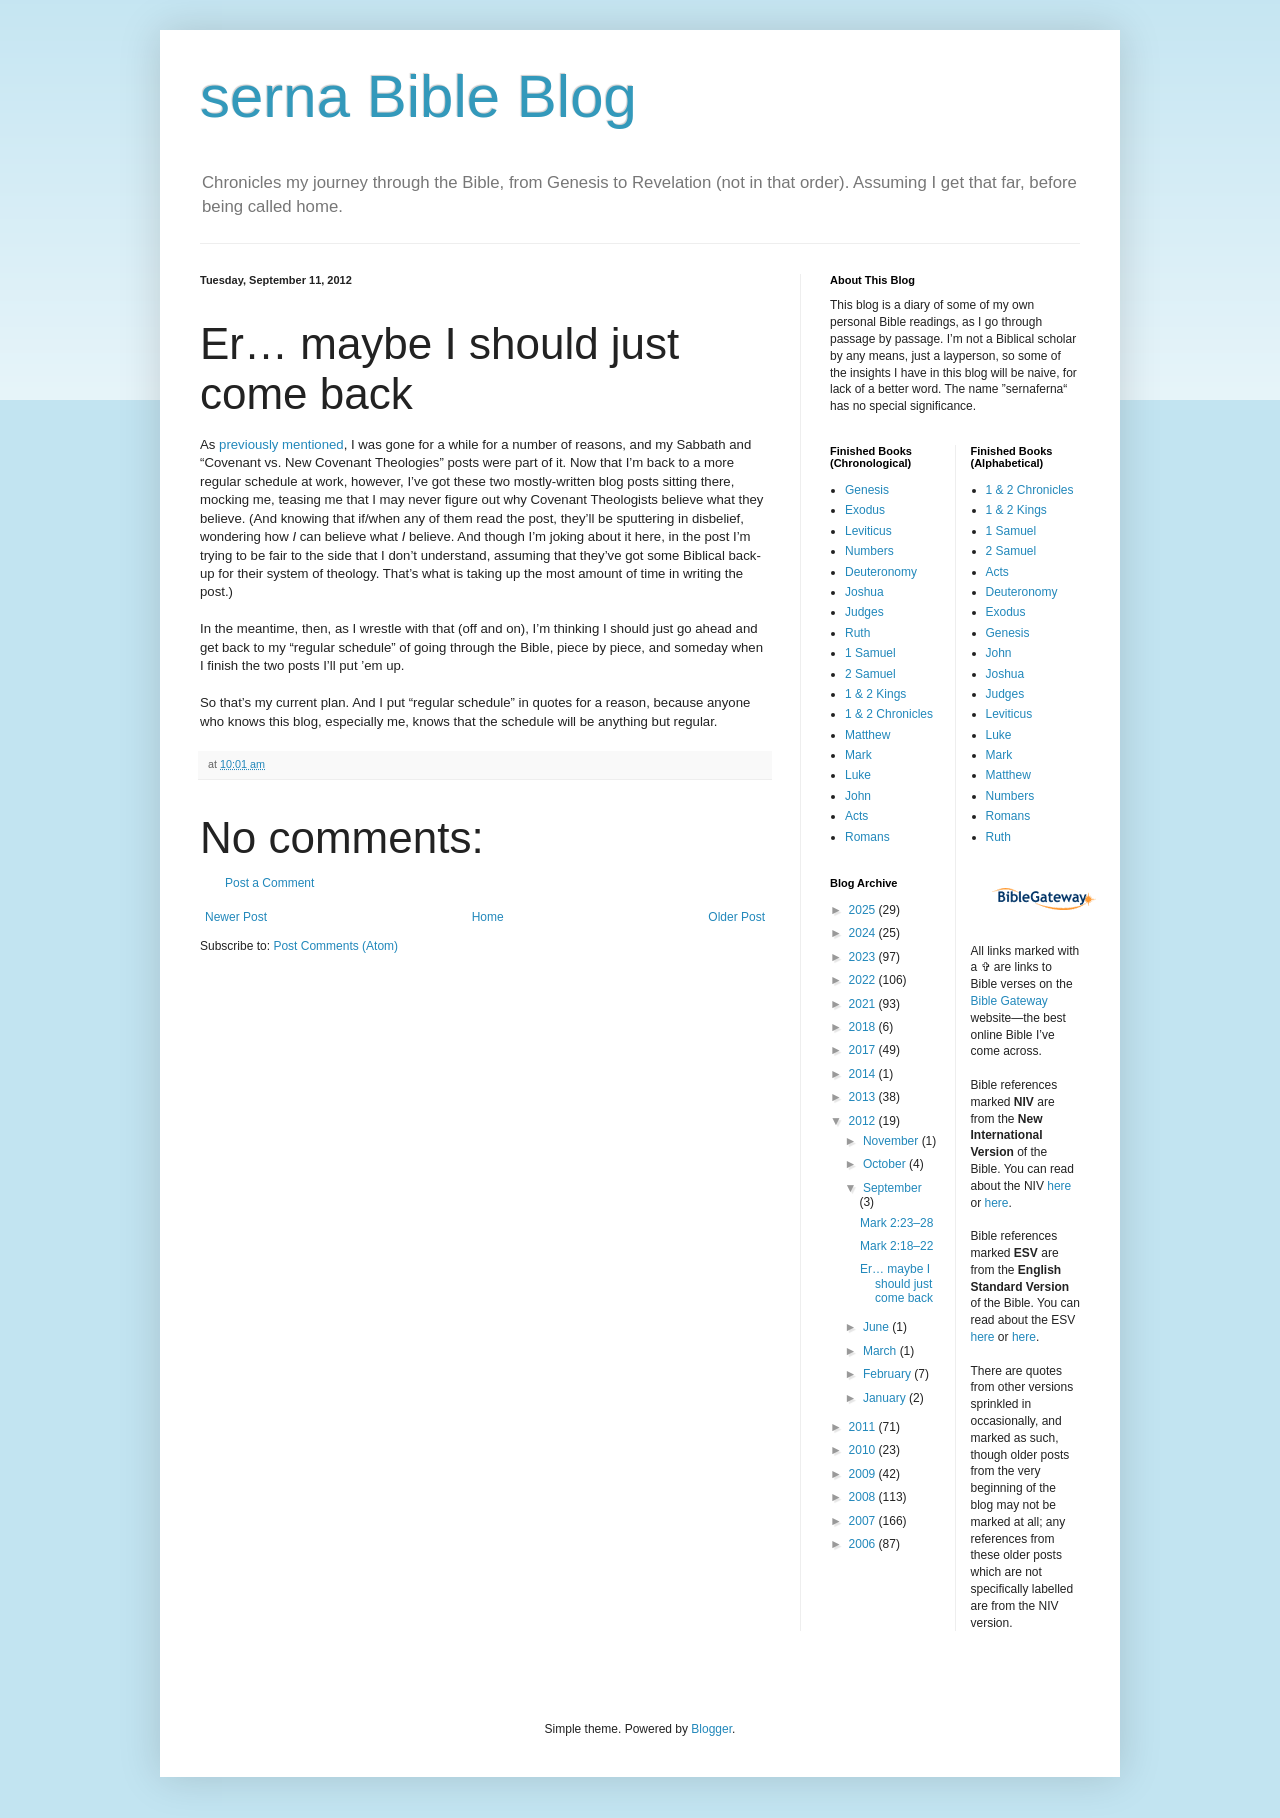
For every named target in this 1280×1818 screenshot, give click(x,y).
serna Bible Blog (418, 96)
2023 (864, 957)
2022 (864, 980)
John (858, 796)
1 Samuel (870, 653)
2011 (864, 1427)
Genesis (867, 490)
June (877, 1327)
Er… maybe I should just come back (896, 1283)
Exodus (865, 510)
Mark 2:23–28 (896, 1223)
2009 (864, 1474)
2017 (864, 1050)
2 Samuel (870, 674)
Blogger (711, 1729)
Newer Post (236, 917)
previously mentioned (281, 444)
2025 (864, 910)
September (892, 1188)
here (1059, 1186)
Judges (864, 612)
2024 (864, 933)
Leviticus (868, 531)
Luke (858, 775)
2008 (864, 1497)
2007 (864, 1521)
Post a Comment (269, 883)
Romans (867, 837)
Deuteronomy (881, 572)
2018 (864, 1027)
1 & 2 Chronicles (889, 714)
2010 (864, 1450)
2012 (864, 1121)
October (886, 1164)
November (892, 1141)
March (881, 1351)
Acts (856, 816)
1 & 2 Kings (875, 694)
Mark (858, 755)
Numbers (869, 551)
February (888, 1374)
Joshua (864, 592)
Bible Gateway (1009, 1001)
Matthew (867, 735)
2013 (864, 1097)
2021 (864, 1004)
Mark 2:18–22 (896, 1246)
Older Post (736, 917)
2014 (864, 1074)
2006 (864, 1544)
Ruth (857, 633)
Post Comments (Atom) (335, 946)
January (886, 1398)
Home (488, 917)
